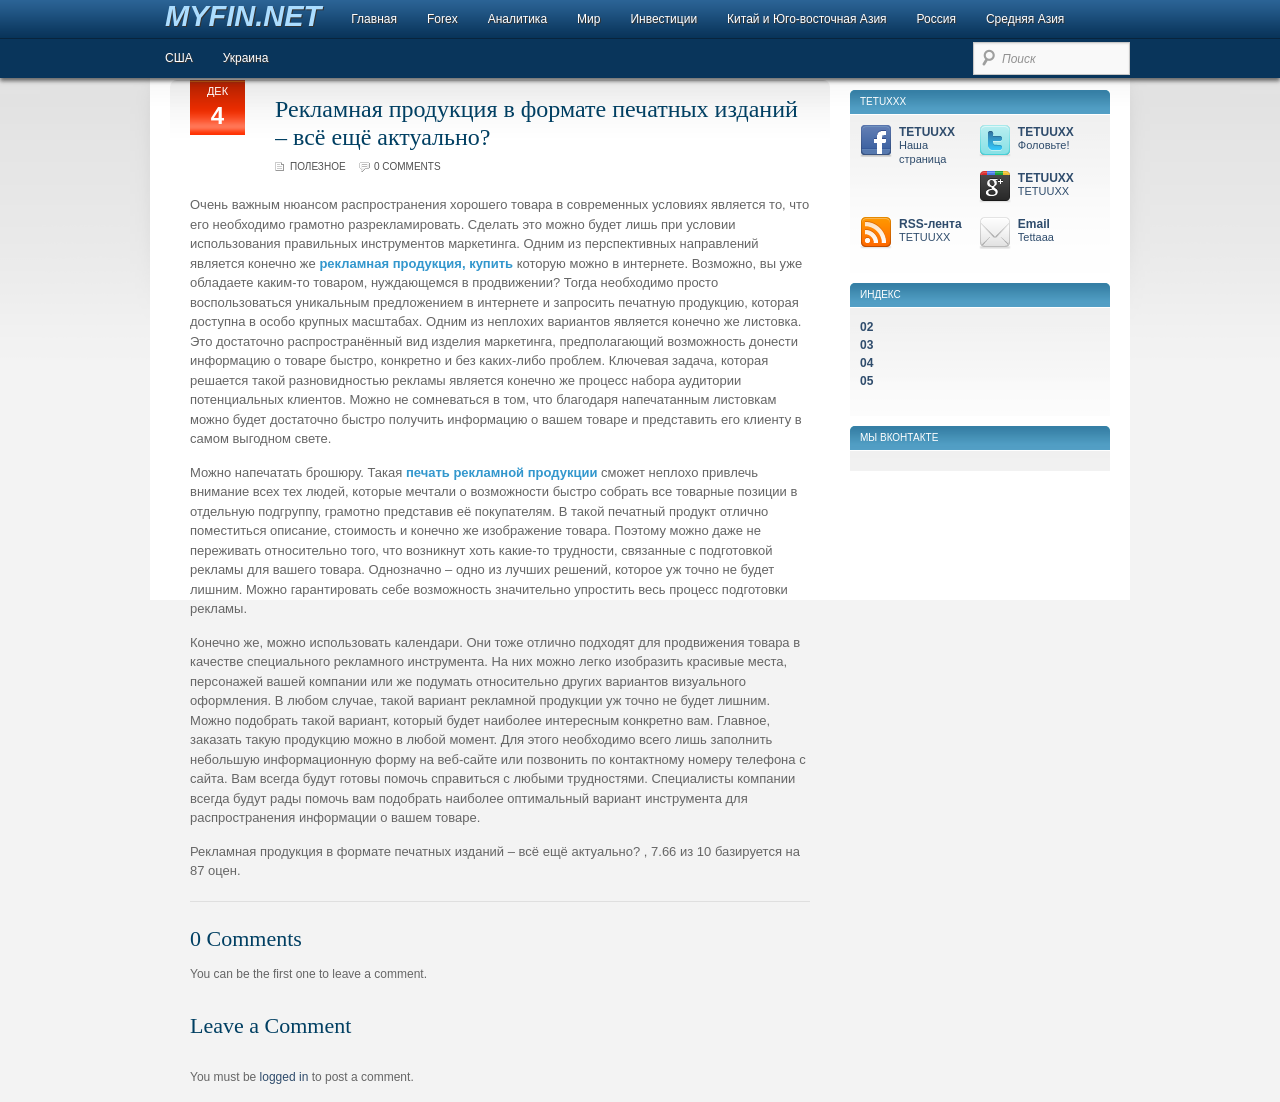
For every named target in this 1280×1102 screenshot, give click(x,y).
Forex (442, 19)
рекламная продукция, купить (416, 263)
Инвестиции (663, 19)
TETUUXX (916, 145)
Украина (246, 58)
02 (866, 327)
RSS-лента (916, 231)
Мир (588, 19)
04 (866, 363)
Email (1035, 231)
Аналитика (517, 19)
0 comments (407, 166)
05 (866, 381)
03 (866, 345)
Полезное (318, 166)
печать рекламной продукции (502, 472)
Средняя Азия (1025, 19)
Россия (936, 19)
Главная (374, 19)
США (179, 58)
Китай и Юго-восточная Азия (807, 19)
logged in (284, 1077)
